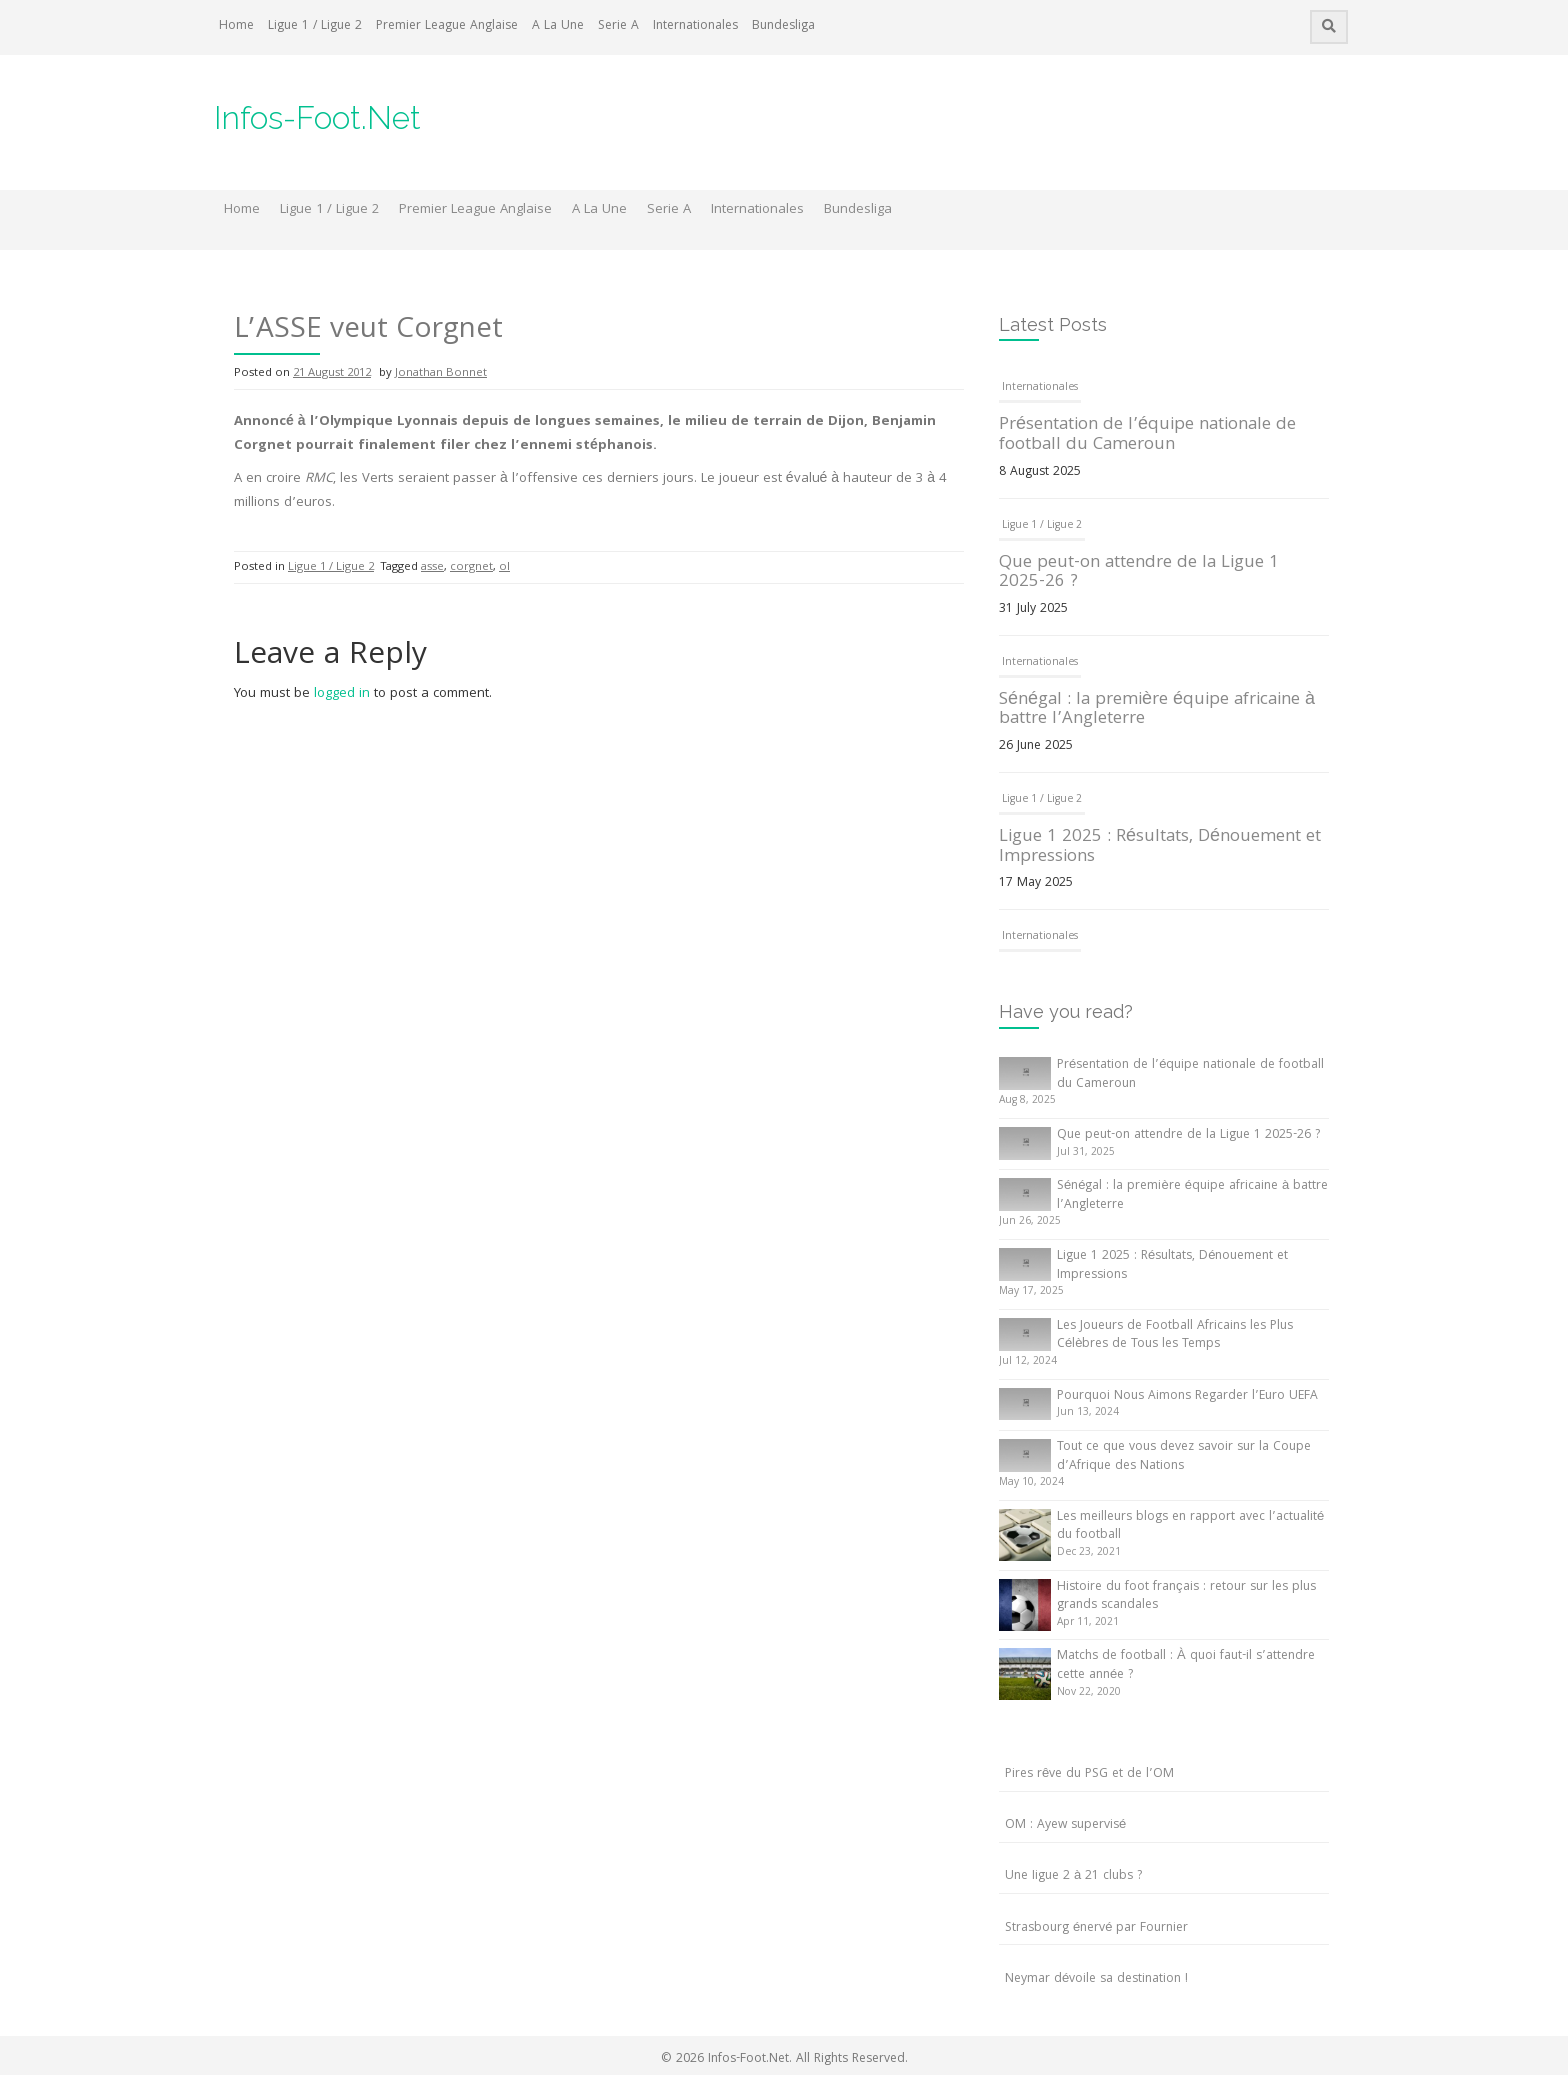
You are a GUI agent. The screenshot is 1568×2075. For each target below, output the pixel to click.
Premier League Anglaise (447, 26)
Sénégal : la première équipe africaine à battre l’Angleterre (1157, 710)
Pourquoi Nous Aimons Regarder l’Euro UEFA (1187, 1396)
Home (236, 26)
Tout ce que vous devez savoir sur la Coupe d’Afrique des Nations (1184, 1457)
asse (432, 567)
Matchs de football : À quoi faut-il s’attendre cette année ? (1186, 1666)
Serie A (618, 26)
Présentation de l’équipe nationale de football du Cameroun (1147, 435)
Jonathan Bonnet (441, 373)
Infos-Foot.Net (317, 117)
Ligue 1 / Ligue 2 (315, 26)
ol (504, 567)
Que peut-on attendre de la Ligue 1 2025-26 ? (1139, 573)
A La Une (558, 26)
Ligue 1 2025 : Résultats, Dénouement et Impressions (1160, 847)
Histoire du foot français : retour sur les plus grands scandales (1186, 1597)
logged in (342, 694)
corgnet (471, 567)
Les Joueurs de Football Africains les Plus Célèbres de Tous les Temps (1175, 1336)
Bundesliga (783, 26)
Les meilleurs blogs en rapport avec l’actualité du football (1190, 1527)
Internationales (695, 26)
